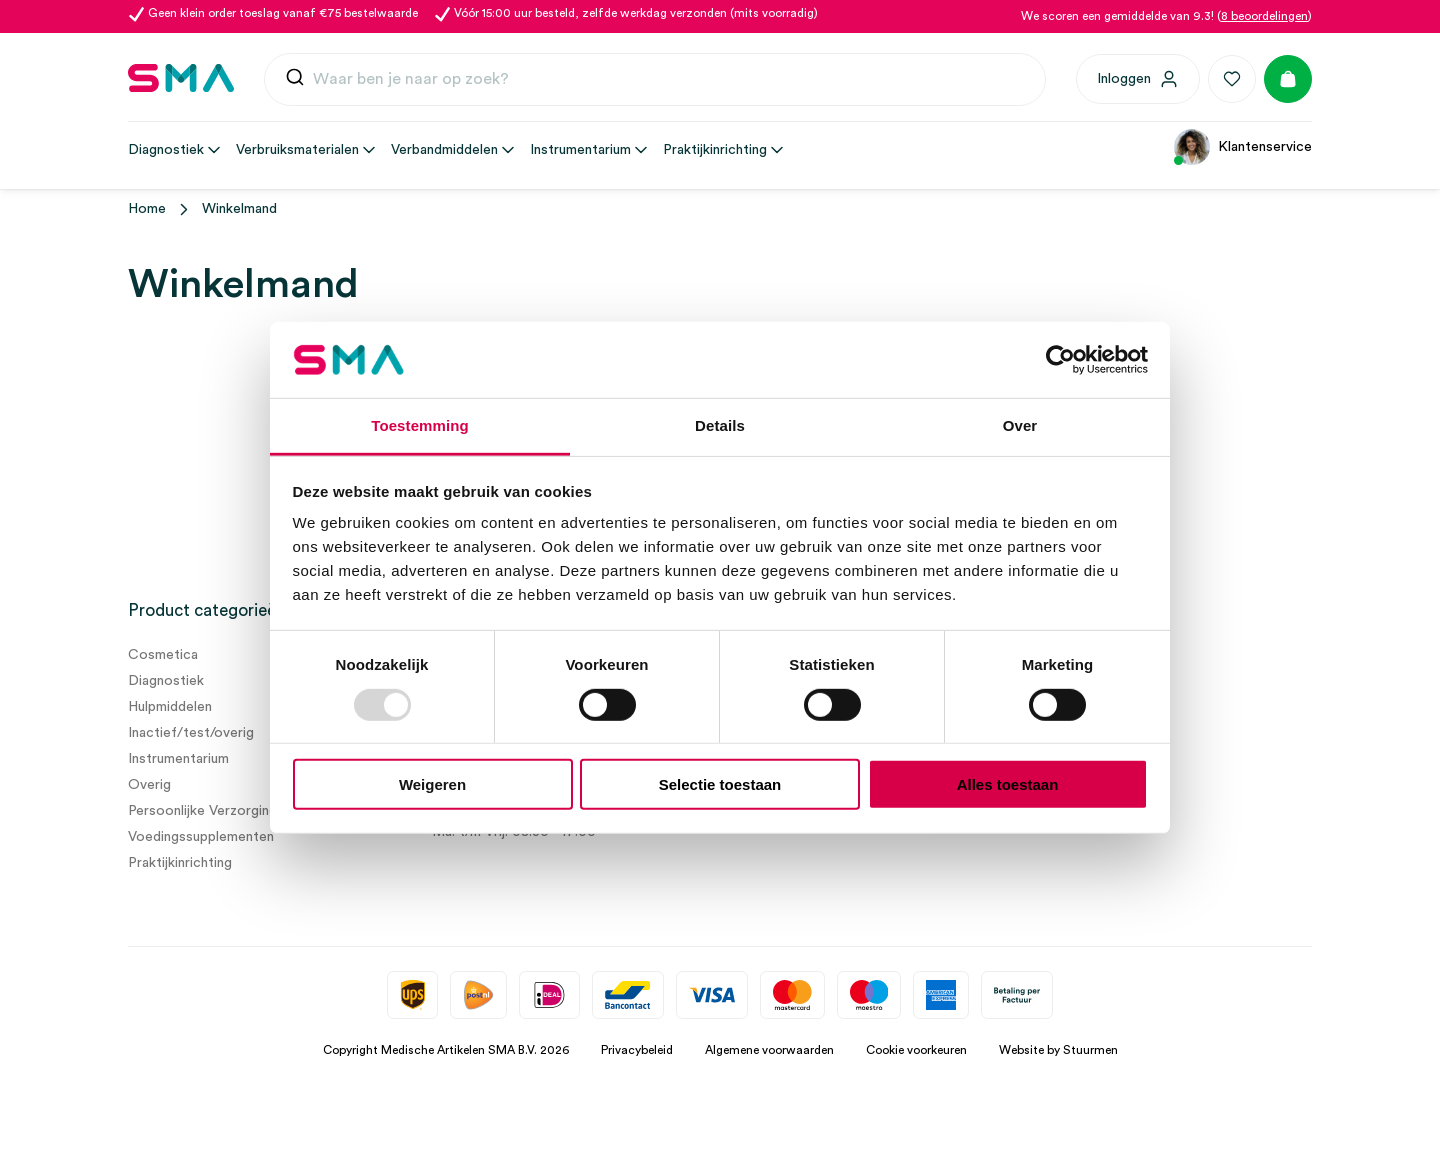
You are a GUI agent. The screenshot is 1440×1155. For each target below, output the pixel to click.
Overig (149, 785)
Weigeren (432, 784)
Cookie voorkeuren (916, 1050)
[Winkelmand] (1288, 79)
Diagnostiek (166, 681)
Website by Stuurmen (1058, 1050)
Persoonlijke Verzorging (202, 811)
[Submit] (295, 81)
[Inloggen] (1138, 79)
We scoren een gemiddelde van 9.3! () (1166, 16)
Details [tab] (720, 425)
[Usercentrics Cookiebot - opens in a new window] (1060, 360)
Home (147, 209)
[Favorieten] (1232, 79)
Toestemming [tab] (420, 425)
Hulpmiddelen (170, 707)
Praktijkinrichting (180, 863)
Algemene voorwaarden (769, 1050)
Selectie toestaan (720, 784)
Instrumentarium (178, 759)
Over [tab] (1020, 425)
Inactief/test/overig (191, 733)
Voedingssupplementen (201, 837)
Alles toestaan (1008, 784)
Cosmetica (163, 655)
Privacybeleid (637, 1050)
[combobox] (655, 80)
